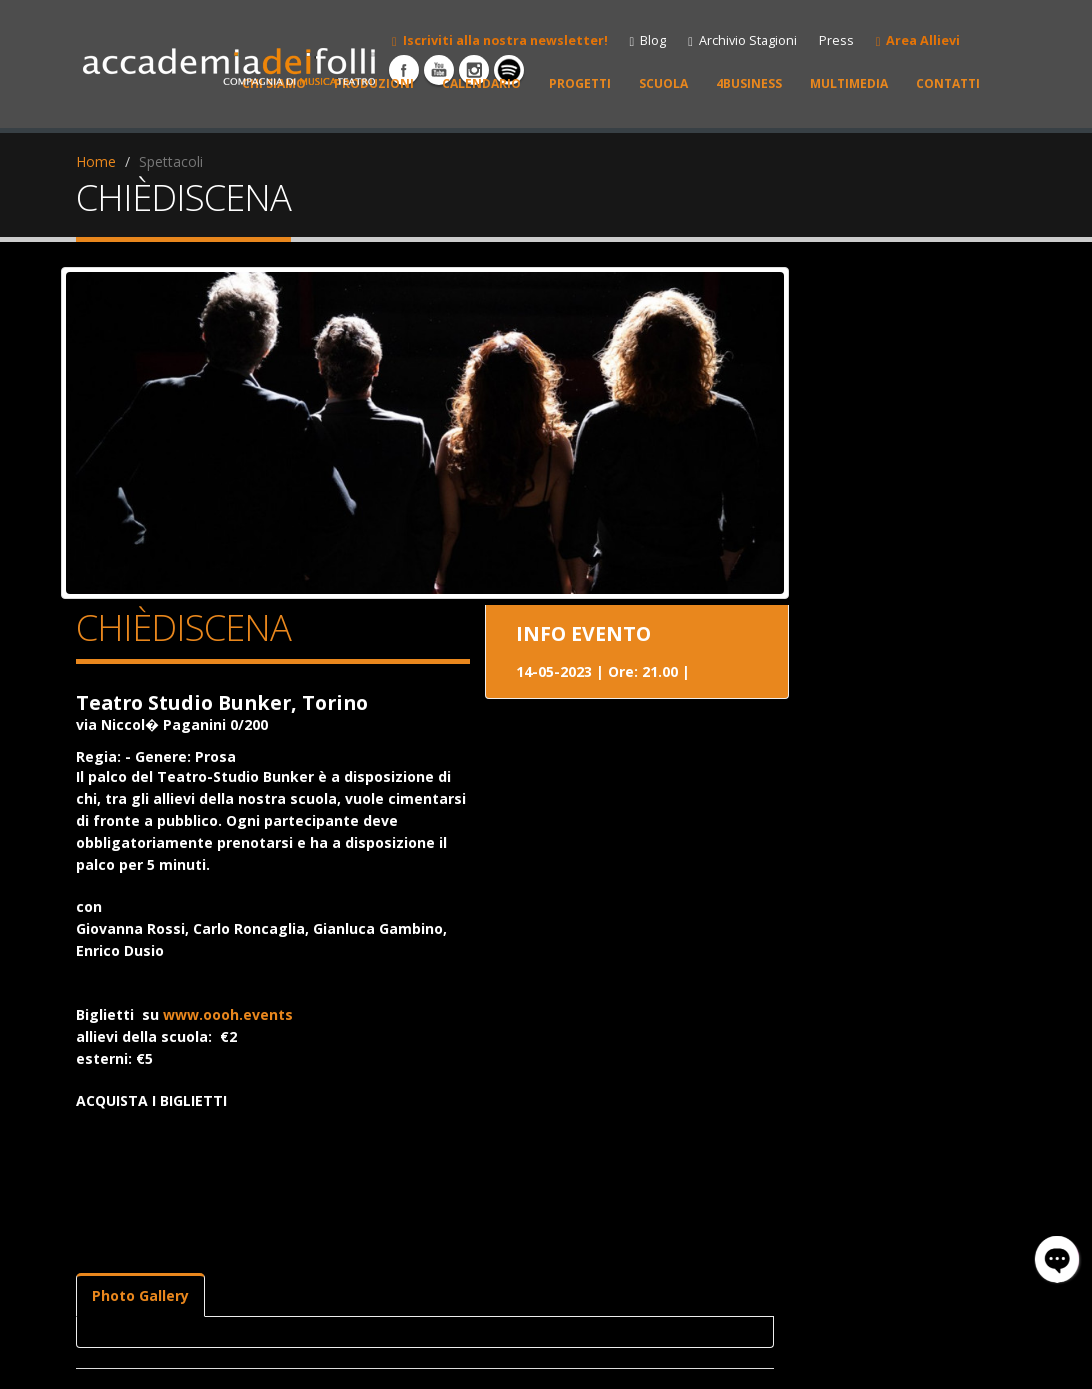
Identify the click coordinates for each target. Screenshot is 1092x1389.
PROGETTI (580, 83)
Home (96, 161)
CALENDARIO (481, 83)
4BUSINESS (749, 83)
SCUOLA (663, 83)
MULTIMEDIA (849, 83)
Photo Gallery (140, 1295)
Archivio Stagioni (742, 40)
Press (836, 40)
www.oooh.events (228, 1014)
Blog (648, 40)
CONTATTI (948, 83)
